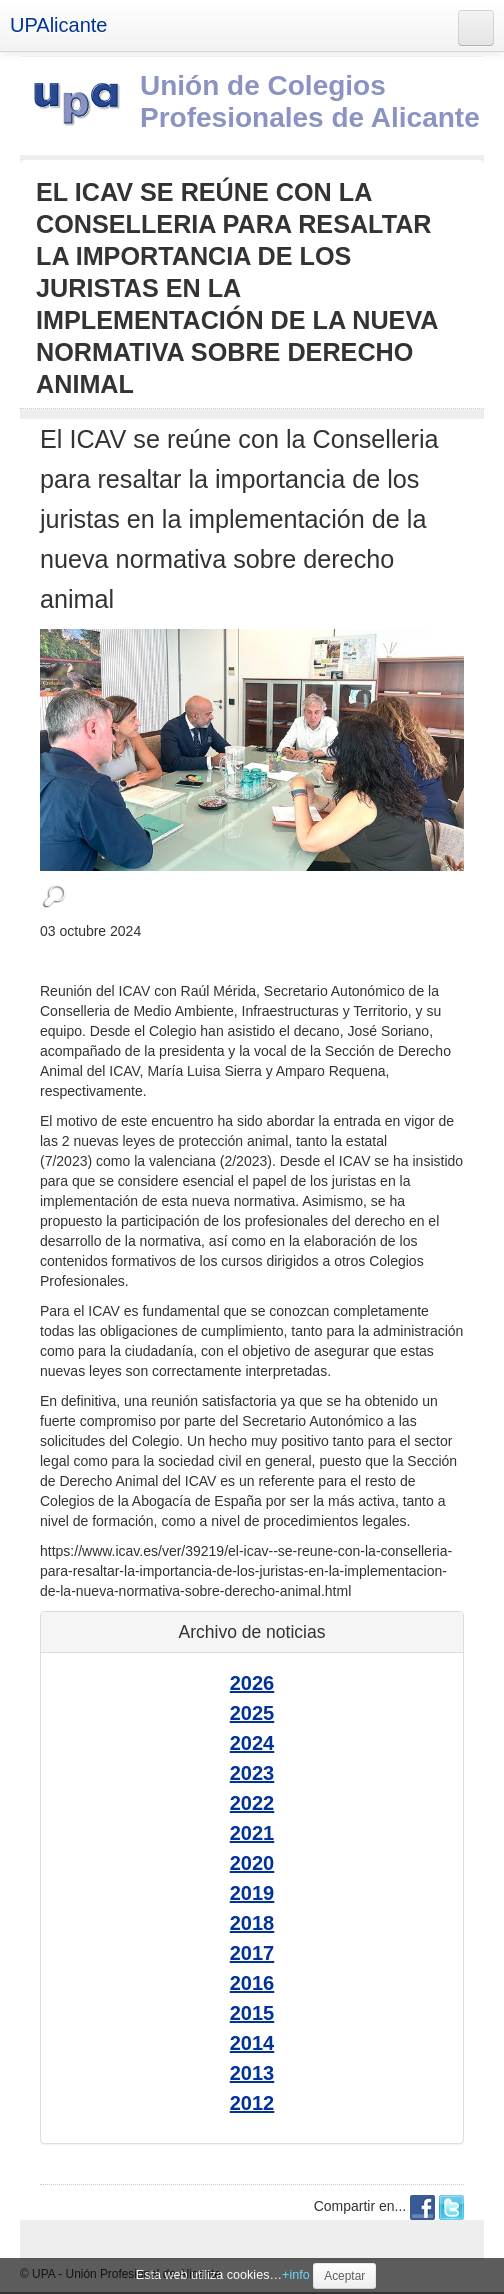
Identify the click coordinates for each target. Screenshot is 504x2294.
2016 (252, 1983)
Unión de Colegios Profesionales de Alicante (310, 101)
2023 (252, 1773)
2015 (252, 2013)
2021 (252, 1833)
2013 (252, 2073)
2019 (252, 1893)
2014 (252, 2043)
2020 (252, 1863)
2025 (252, 1713)
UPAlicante (58, 25)
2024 (252, 1743)
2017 (252, 1953)
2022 (252, 1803)
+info (296, 2275)
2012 (252, 2103)
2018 (252, 1923)
